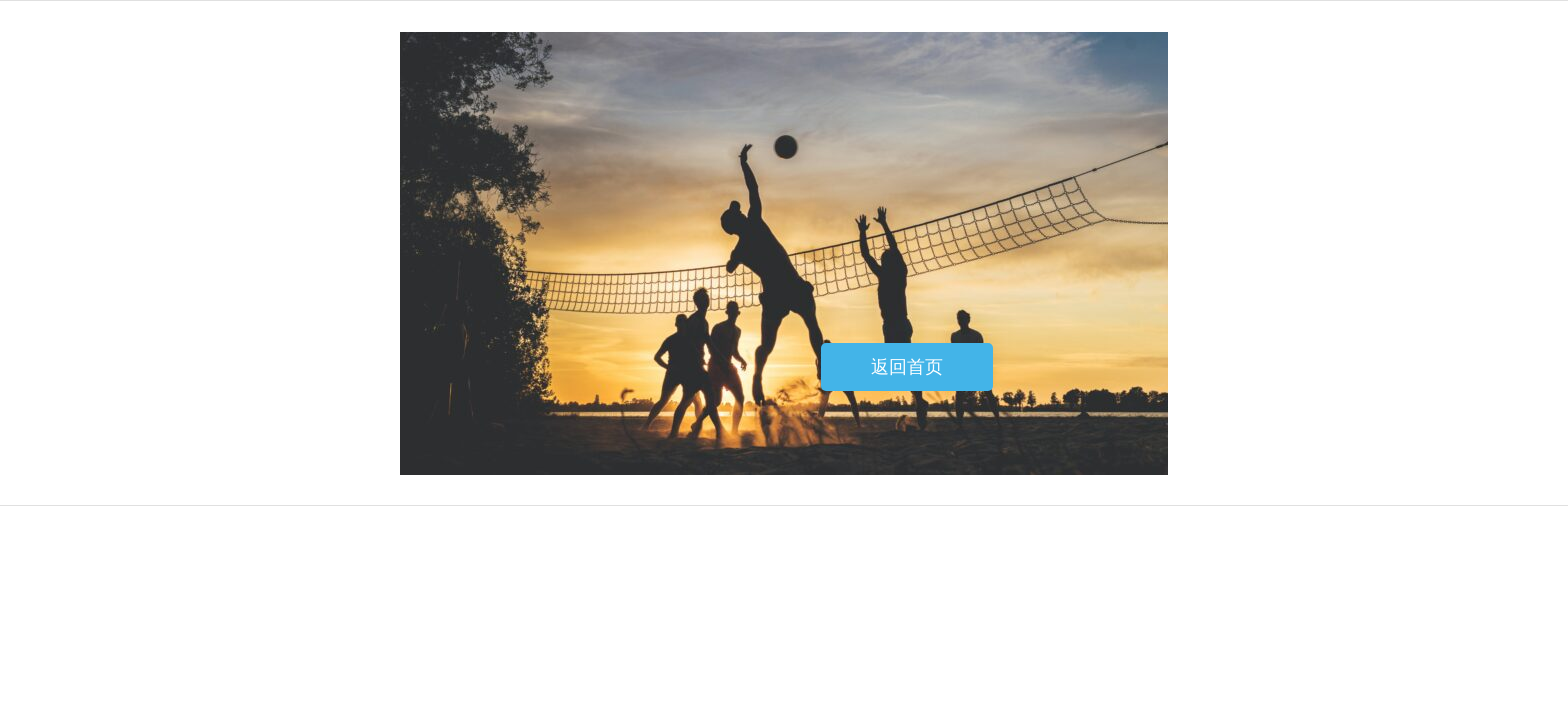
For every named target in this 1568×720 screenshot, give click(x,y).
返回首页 (907, 367)
